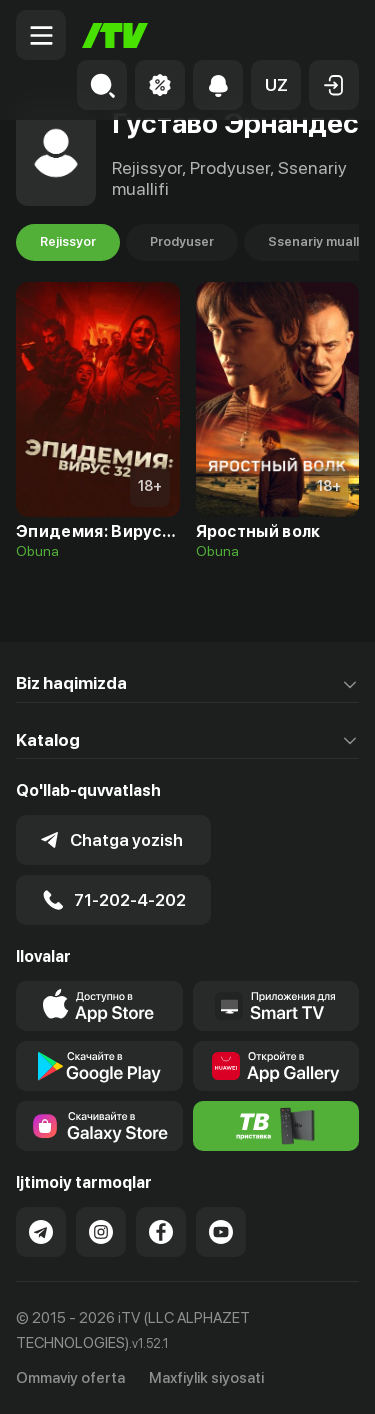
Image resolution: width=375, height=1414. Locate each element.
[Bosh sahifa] (115, 35)
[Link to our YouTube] (221, 1232)
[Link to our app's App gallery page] (276, 1066)
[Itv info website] (276, 1126)
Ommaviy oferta (70, 1378)
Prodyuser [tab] (182, 242)
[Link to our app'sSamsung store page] (99, 1126)
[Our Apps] (276, 1006)
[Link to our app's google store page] (99, 1066)
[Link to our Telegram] (41, 1232)
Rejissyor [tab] (68, 242)
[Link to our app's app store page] (99, 1006)
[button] (276, 85)
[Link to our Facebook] (161, 1232)
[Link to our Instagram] (101, 1232)
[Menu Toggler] (41, 35)
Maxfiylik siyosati (206, 1378)
